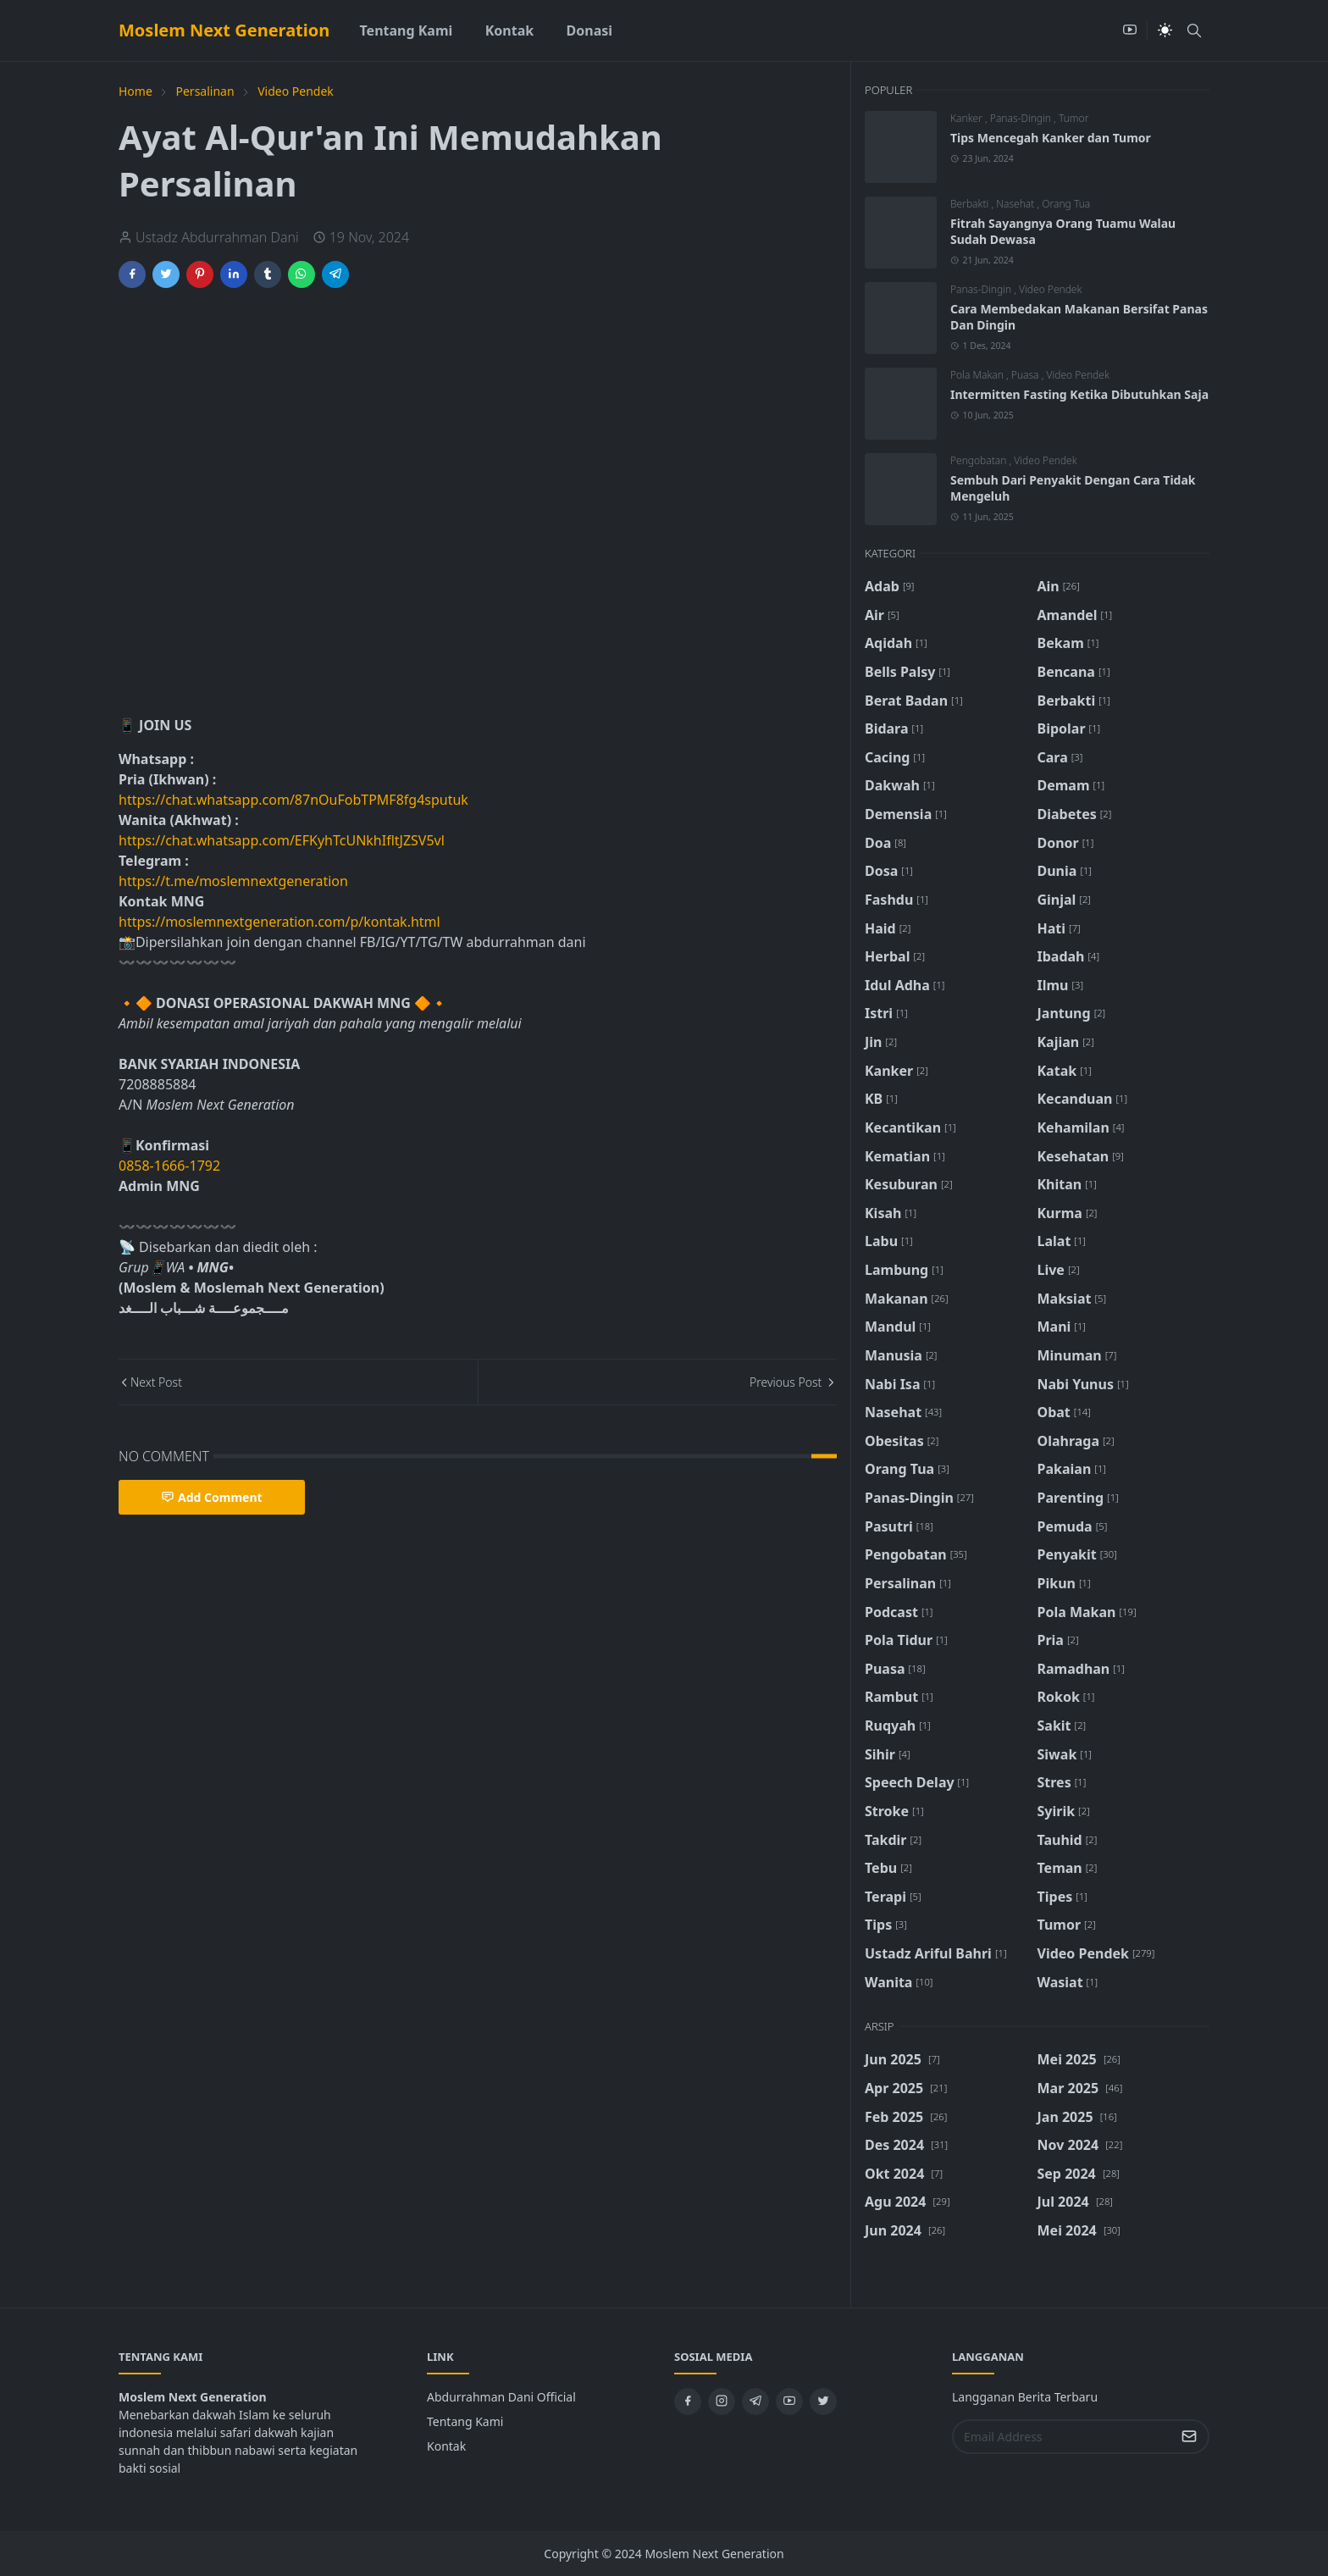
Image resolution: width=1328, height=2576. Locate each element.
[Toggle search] (1194, 30)
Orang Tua (1066, 204)
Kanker (967, 118)
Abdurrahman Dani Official (501, 2397)
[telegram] (755, 2401)
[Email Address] (1062, 2436)
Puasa (1026, 375)
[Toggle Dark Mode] (1165, 30)
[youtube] (1129, 30)
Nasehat (1016, 204)
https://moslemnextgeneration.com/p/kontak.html (279, 921)
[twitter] (823, 2401)
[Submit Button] (1189, 2436)
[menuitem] (405, 30)
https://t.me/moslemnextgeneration (233, 881)
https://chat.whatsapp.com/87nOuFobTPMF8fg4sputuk (293, 799)
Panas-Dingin (1022, 118)
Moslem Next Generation (224, 30)
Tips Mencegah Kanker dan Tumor (1050, 138)
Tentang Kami (465, 2421)
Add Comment (212, 1497)
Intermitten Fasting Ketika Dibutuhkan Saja (1079, 394)
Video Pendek (1050, 289)
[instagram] (721, 2401)
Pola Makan (978, 375)
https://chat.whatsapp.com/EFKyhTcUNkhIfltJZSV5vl (282, 840)
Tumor (1073, 118)
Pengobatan (980, 460)
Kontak (446, 2446)
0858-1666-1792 (171, 1165)
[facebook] (687, 2401)
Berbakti (970, 204)
